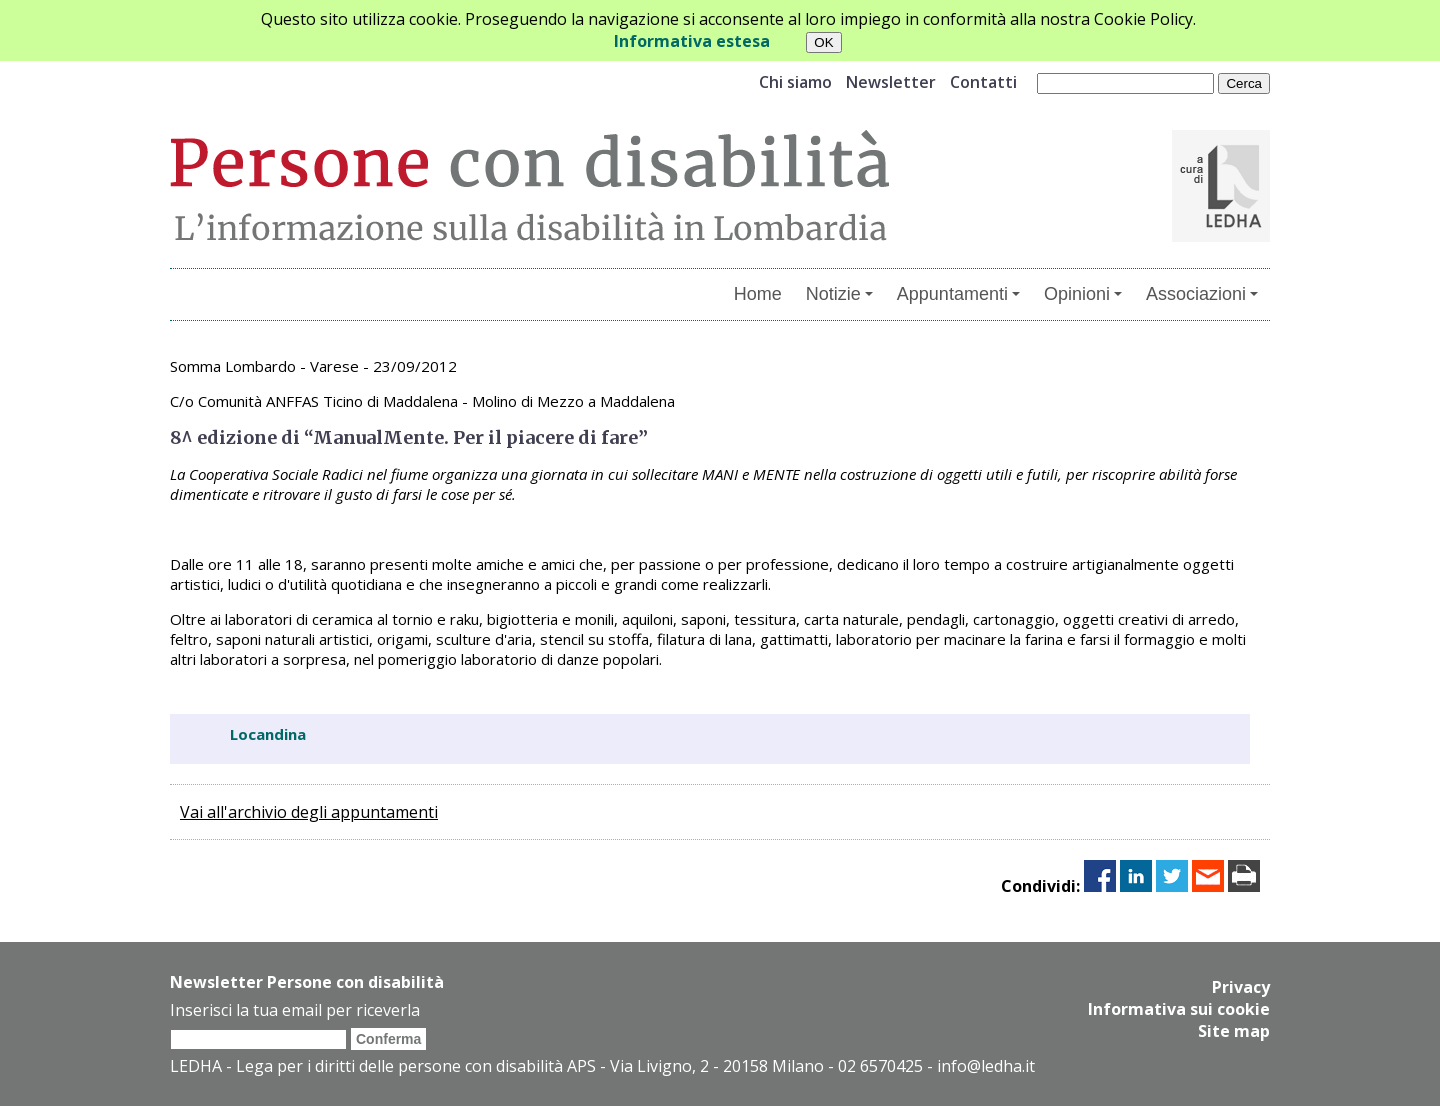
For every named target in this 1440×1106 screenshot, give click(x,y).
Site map (1234, 1031)
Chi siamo (795, 82)
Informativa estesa (692, 41)
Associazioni (1202, 294)
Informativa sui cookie (1179, 1009)
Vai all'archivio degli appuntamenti (309, 812)
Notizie (839, 294)
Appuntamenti (958, 294)
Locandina (268, 734)
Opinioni (1083, 294)
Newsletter (891, 82)
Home (758, 294)
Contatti (983, 82)
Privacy (1241, 987)
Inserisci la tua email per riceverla (295, 1010)
